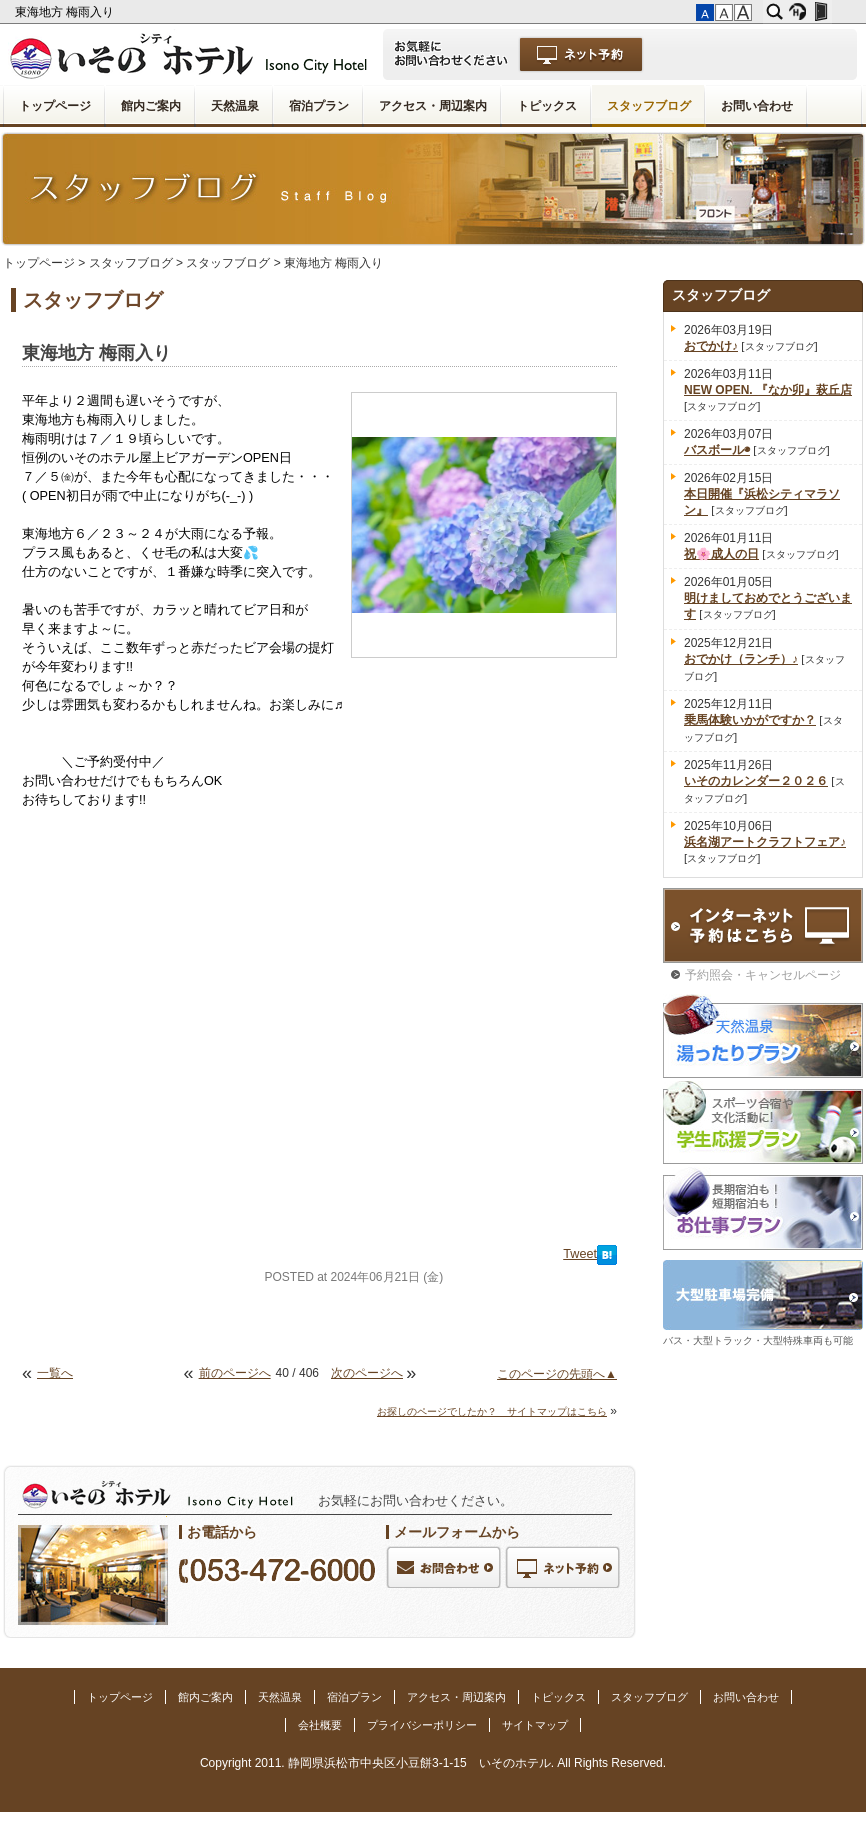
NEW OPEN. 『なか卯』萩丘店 (768, 390)
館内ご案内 (151, 106)
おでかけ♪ (711, 346)
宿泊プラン (319, 106)
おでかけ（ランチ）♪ (741, 659)
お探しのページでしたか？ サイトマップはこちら (492, 1411)
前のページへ (235, 1373)
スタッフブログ (649, 106)
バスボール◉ (717, 450)
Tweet (580, 1254)
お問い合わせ (757, 106)
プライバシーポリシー (422, 1725)
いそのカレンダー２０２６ (756, 781)
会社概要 (320, 1725)
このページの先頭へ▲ (557, 1374)
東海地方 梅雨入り (66, 12)
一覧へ (55, 1373)
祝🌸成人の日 (721, 554)
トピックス (547, 106)
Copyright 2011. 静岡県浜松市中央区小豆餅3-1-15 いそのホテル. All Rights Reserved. (433, 1763)
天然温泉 (235, 106)
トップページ (55, 106)
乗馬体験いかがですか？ (750, 720)
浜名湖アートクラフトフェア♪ (765, 842)
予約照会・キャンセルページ (763, 975)
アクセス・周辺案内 (433, 106)
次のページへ (367, 1373)
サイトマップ (535, 1725)
